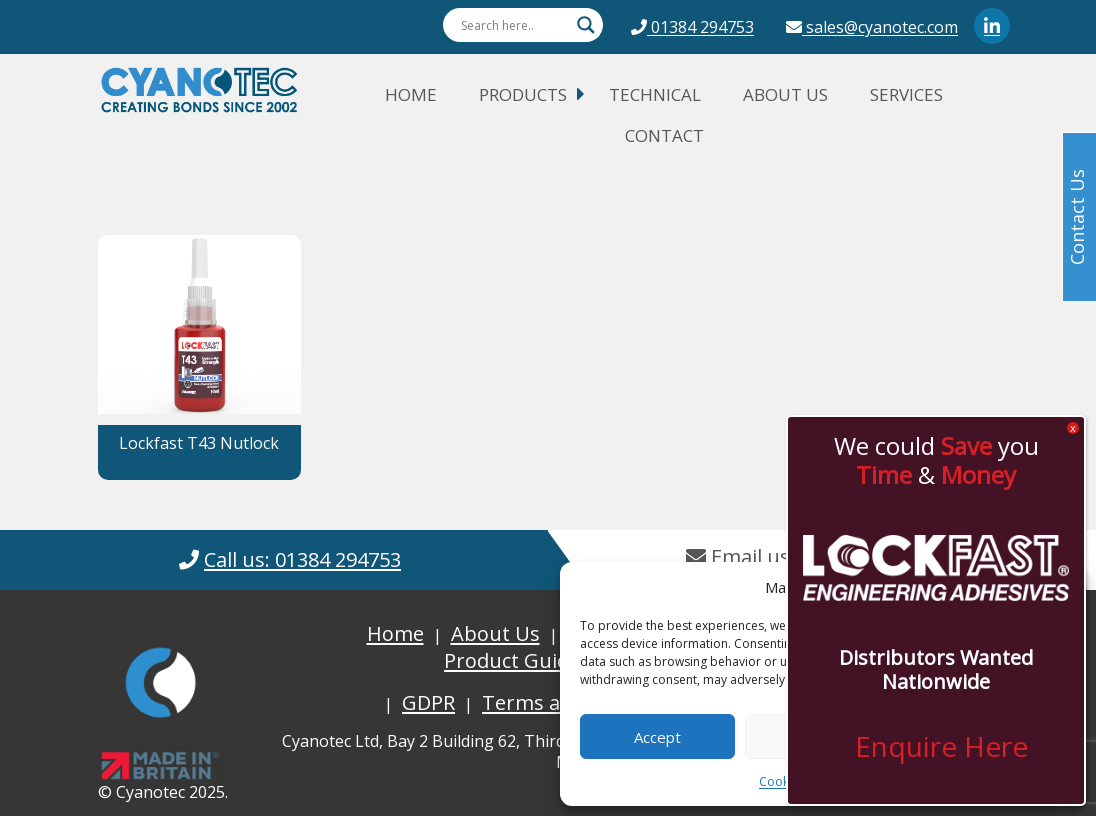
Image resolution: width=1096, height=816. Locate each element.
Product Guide (512, 660)
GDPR (428, 702)
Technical (655, 94)
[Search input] (514, 25)
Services (906, 94)
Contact (664, 135)
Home (411, 94)
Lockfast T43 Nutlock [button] (199, 443)
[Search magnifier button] (586, 25)
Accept (657, 737)
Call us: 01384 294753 (302, 559)
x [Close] (1073, 428)
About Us (785, 94)
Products (523, 94)
